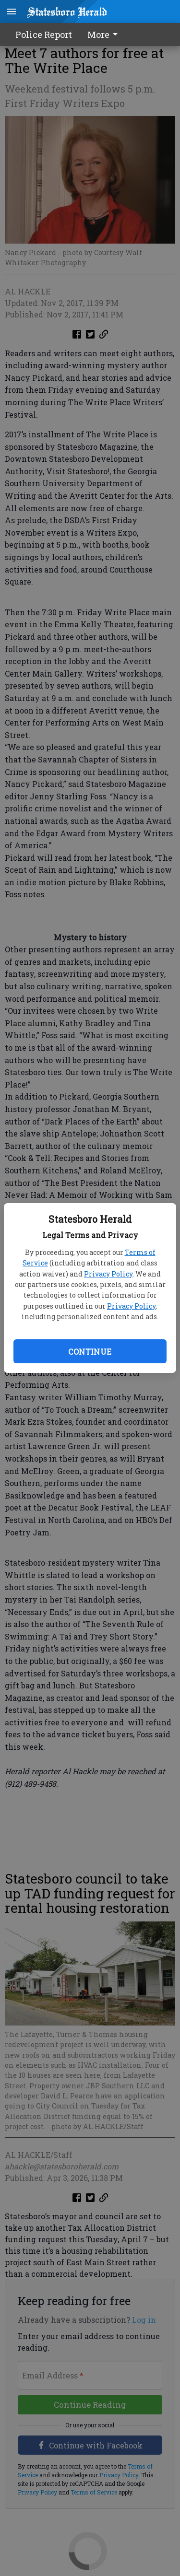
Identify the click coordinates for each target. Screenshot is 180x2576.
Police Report (43, 34)
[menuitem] (105, 34)
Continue (89, 1352)
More (104, 34)
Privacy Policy (108, 1273)
